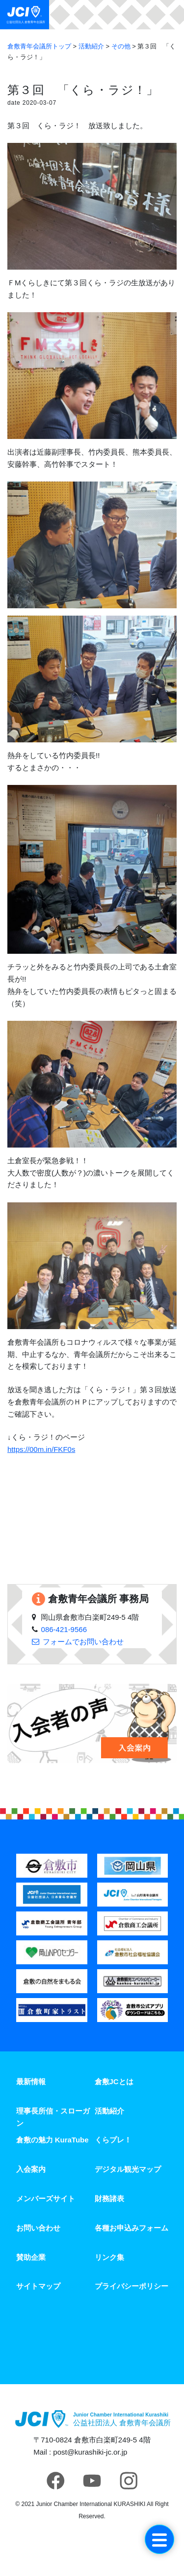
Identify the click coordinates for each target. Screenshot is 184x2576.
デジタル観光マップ (128, 2169)
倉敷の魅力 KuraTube (52, 2140)
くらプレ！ (113, 2140)
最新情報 (31, 2081)
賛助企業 (31, 2257)
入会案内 (31, 2169)
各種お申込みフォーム (131, 2228)
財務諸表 (109, 2198)
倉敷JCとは (114, 2081)
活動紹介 (109, 2111)
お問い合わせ (38, 2228)
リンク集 (109, 2257)
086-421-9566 (64, 1629)
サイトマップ (38, 2286)
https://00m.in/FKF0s (41, 1449)
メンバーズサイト (45, 2198)
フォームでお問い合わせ (83, 1641)
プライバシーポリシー (131, 2286)
